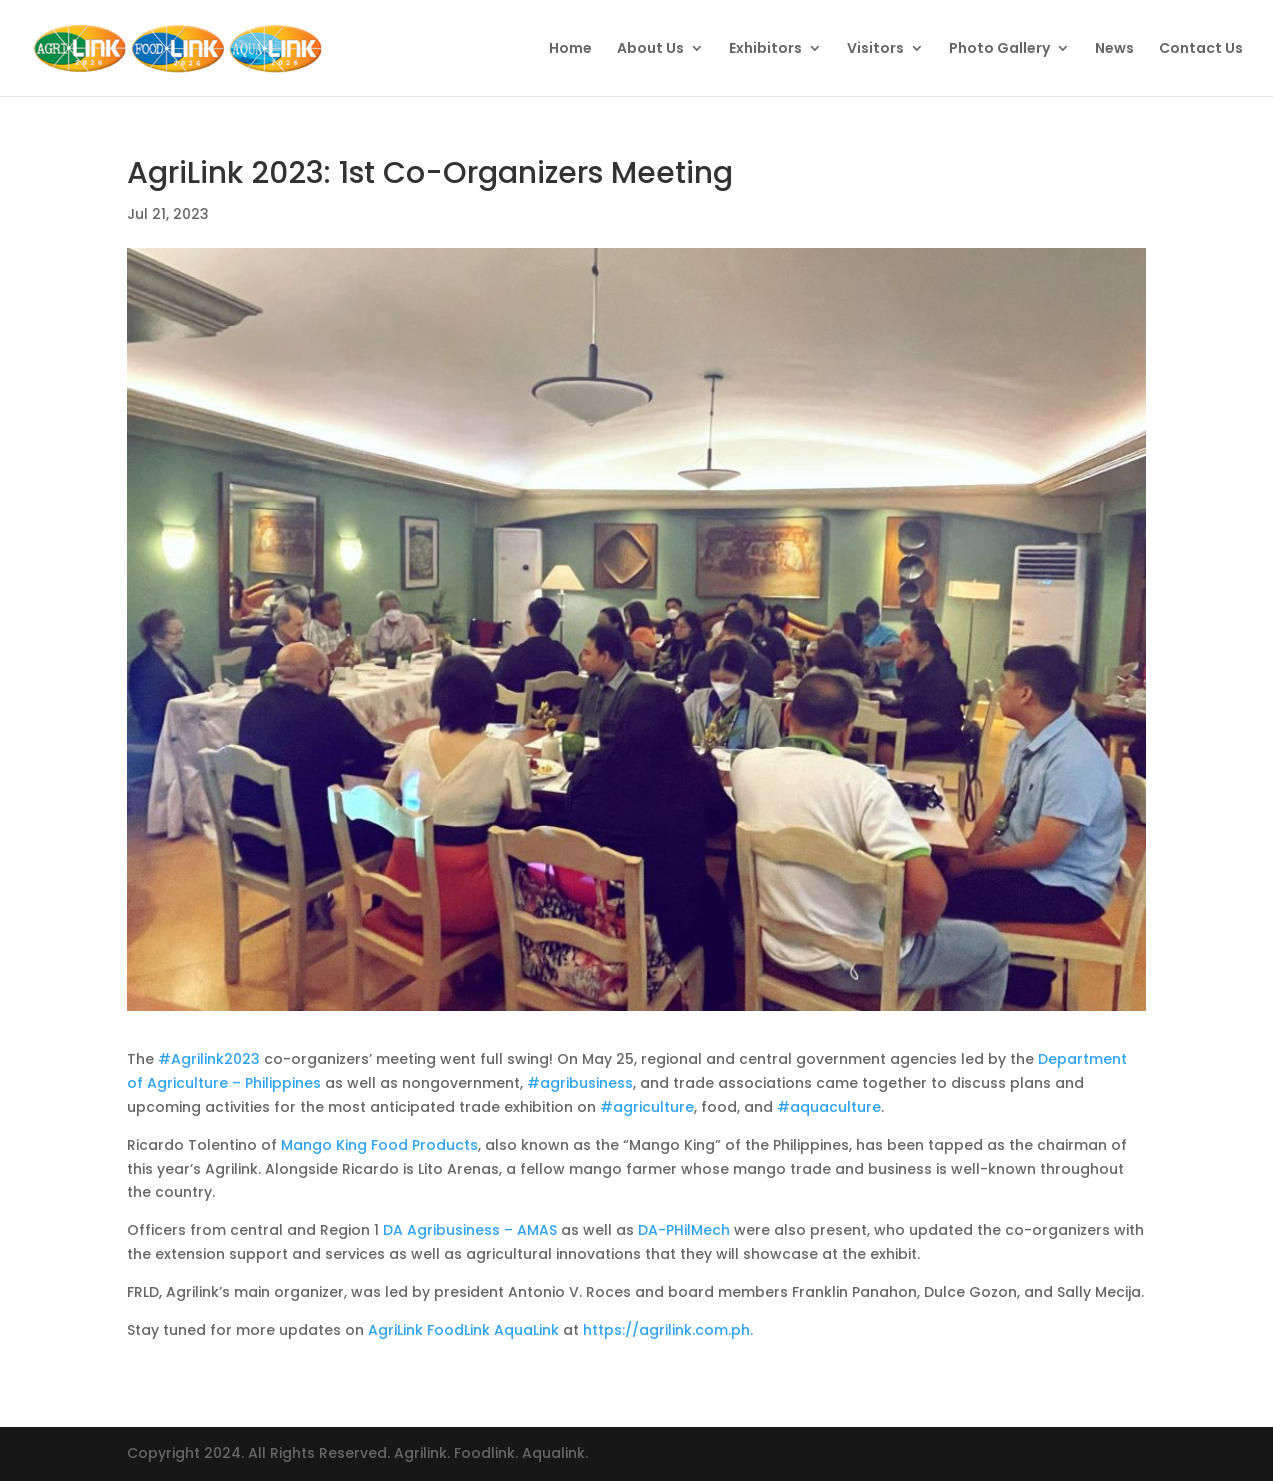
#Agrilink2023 (209, 1059)
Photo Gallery (999, 49)
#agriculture (647, 1107)
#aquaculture (829, 1107)
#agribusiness (580, 1083)
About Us (650, 49)
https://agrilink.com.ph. (668, 1330)
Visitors (875, 49)
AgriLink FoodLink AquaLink (463, 1330)
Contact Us (1201, 49)
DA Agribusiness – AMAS (470, 1230)
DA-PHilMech (684, 1230)
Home (570, 49)
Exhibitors (765, 49)
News (1114, 49)
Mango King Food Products (379, 1145)
